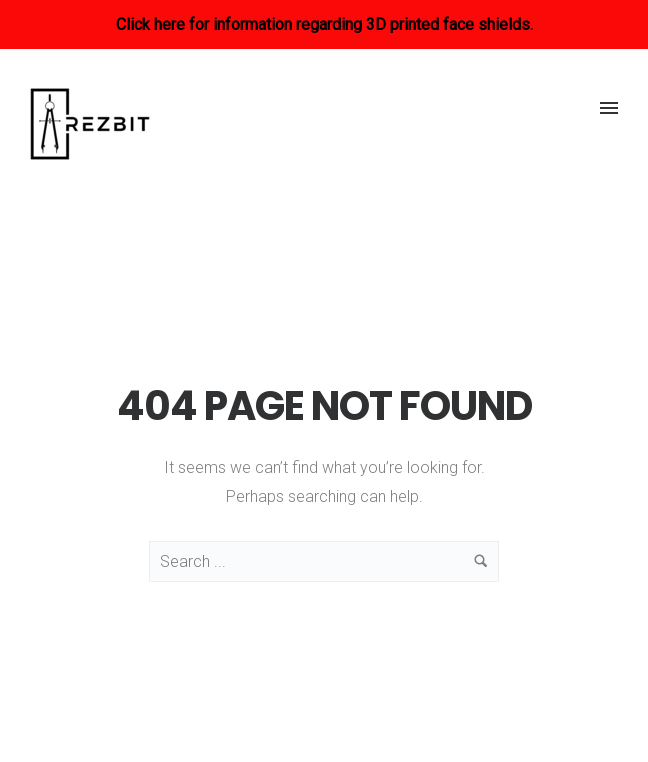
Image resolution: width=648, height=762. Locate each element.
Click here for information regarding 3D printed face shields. (324, 24)
